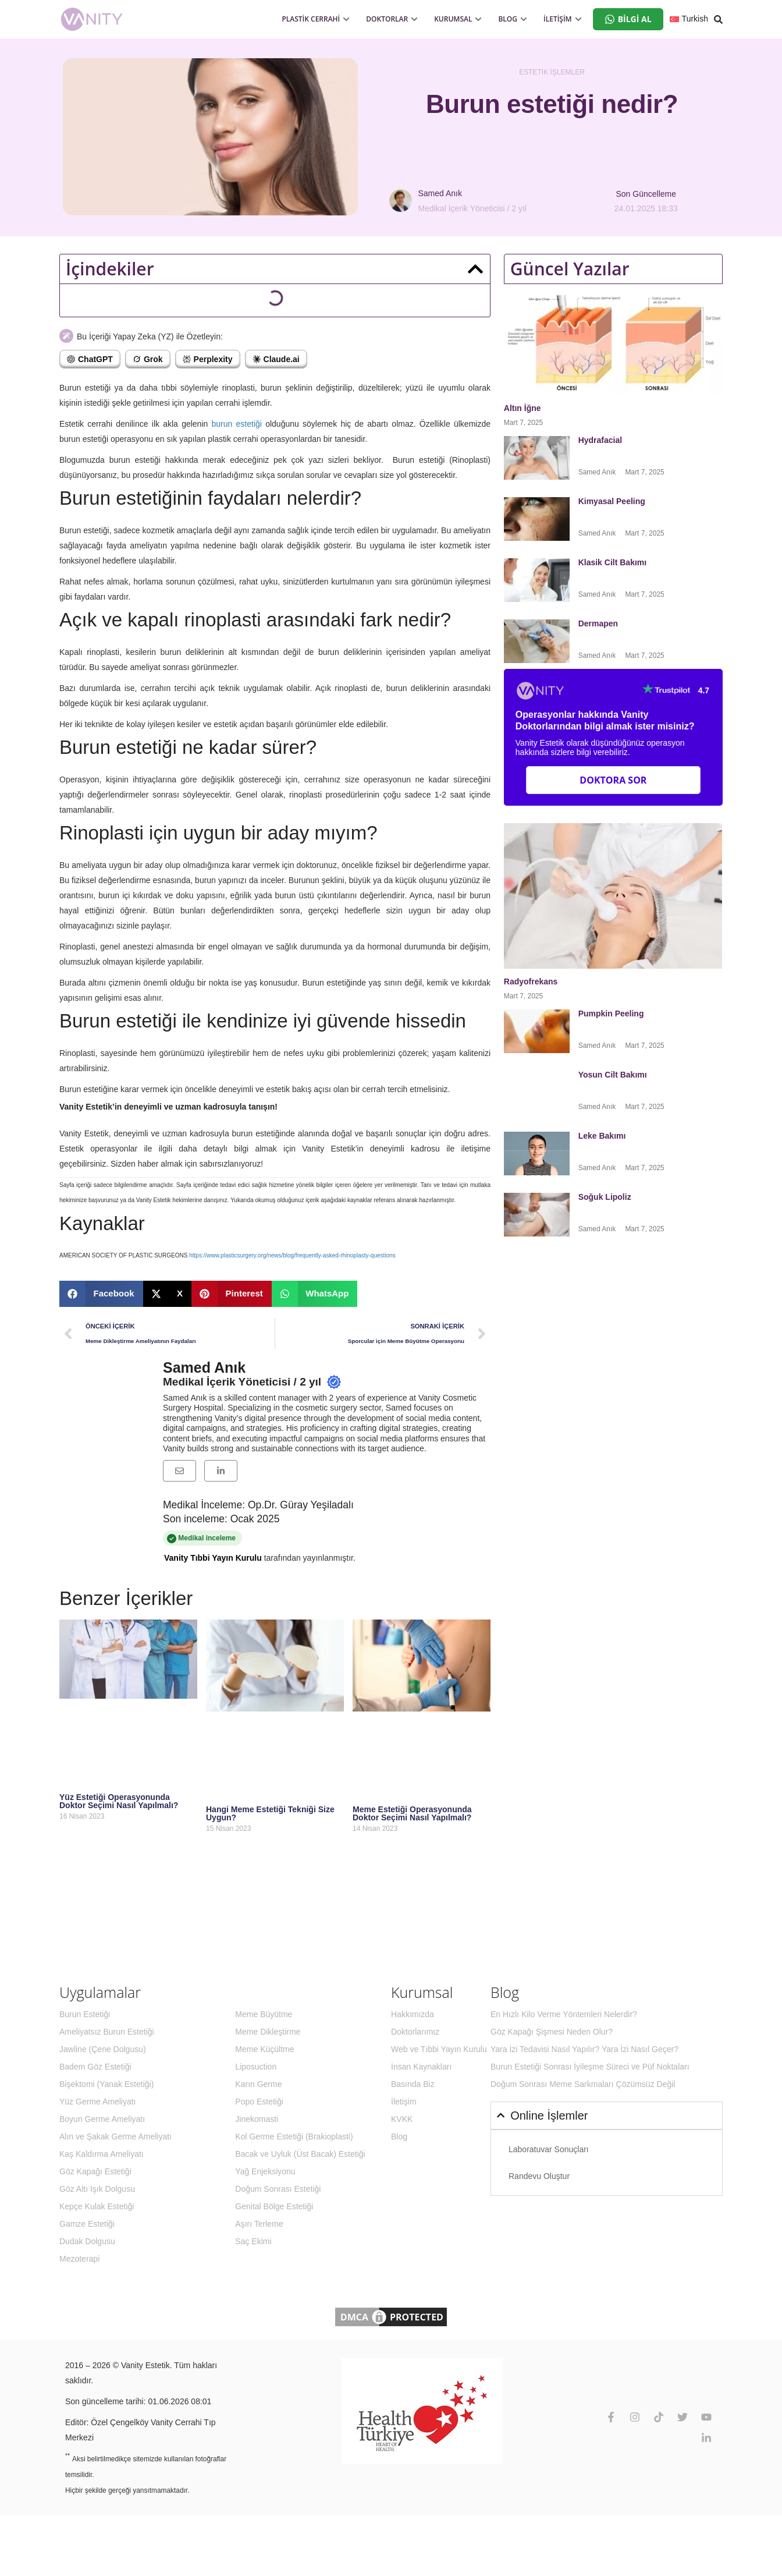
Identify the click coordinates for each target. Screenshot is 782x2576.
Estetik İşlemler (552, 72)
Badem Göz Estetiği (95, 2066)
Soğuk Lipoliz (606, 1197)
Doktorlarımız (415, 2031)
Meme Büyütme (263, 2014)
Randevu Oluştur (539, 2176)
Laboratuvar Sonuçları (549, 2149)
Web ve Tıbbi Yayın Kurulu (439, 2049)
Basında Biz (413, 2084)
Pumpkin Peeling (611, 1013)
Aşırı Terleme (259, 2223)
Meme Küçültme (264, 2049)
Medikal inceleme (264, 1538)
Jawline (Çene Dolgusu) (102, 2049)
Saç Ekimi (253, 2241)
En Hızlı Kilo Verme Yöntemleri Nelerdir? (563, 2014)
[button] (475, 269)
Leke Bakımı (602, 1135)
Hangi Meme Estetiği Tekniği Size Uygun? (270, 1813)
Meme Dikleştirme (267, 2031)
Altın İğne (522, 408)
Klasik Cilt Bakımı (612, 562)
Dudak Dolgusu (87, 2241)
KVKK (402, 2119)
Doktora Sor (613, 780)
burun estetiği (237, 423)
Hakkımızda (412, 2014)
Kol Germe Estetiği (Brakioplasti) (294, 2136)
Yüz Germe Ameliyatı (97, 2101)
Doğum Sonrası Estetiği (278, 2189)
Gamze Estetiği (87, 2223)
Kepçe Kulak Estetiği (96, 2206)
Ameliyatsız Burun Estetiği (106, 2031)
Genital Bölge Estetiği (274, 2206)
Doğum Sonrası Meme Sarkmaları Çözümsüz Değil (582, 2084)
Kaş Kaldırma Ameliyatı (101, 2154)
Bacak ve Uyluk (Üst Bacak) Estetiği (300, 2154)
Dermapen (599, 623)
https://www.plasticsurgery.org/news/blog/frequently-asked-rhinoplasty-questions (292, 1255)
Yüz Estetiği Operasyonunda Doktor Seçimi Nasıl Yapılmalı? (118, 1801)
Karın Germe (258, 2084)
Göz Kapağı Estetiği (95, 2171)
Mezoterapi (79, 2258)
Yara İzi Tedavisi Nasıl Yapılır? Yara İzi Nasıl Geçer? (584, 2049)
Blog (399, 2136)
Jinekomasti (256, 2119)
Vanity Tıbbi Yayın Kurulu (213, 1557)
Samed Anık (204, 1367)
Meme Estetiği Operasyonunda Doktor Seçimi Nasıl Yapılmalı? (412, 1813)
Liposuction (255, 2066)
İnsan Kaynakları (421, 2066)
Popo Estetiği (259, 2101)
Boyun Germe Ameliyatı (102, 2119)
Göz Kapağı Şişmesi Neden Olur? (551, 2031)
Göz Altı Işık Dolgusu (97, 2189)
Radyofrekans (532, 981)
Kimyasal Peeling (611, 501)
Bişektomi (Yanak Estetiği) (106, 2084)
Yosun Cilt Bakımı (612, 1074)
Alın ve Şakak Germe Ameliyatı (115, 2136)
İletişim (404, 2101)
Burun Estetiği (84, 2014)
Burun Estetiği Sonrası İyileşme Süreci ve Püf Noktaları (589, 2066)
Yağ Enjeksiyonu (265, 2171)
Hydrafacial (601, 440)
